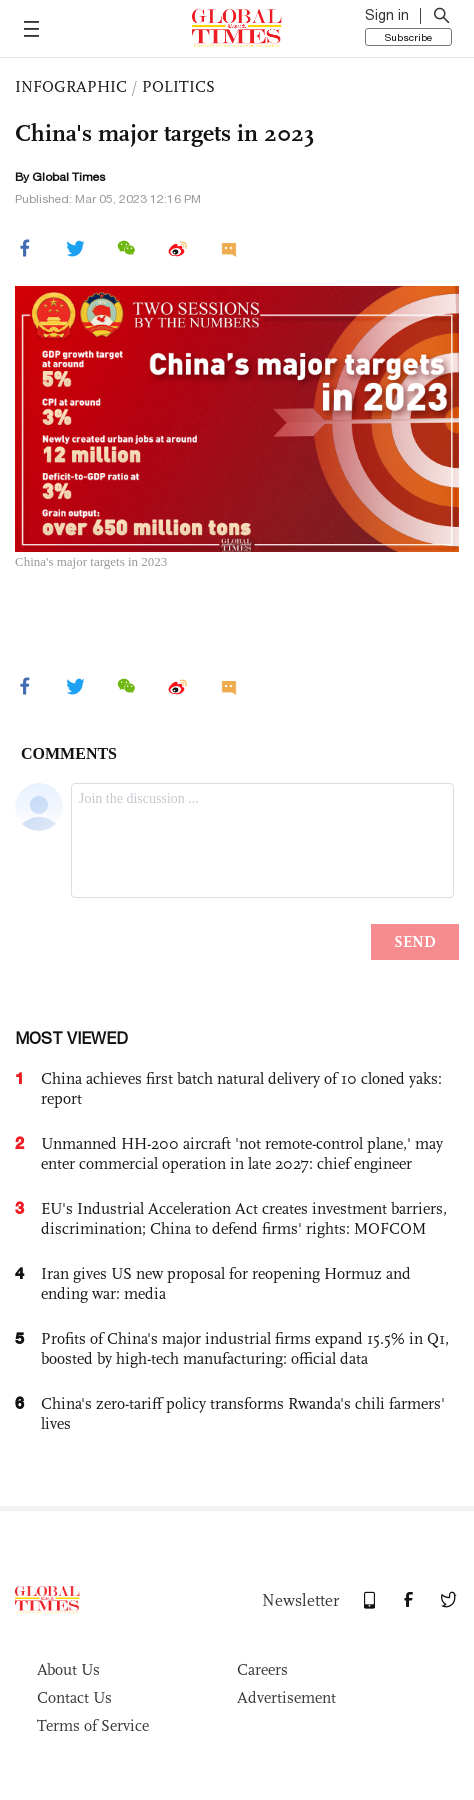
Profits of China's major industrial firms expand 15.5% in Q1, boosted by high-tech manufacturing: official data (245, 1348)
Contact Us (74, 1697)
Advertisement (286, 1697)
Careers (262, 1669)
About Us (68, 1669)
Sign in (387, 15)
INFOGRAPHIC (71, 86)
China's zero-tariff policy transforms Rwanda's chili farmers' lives (243, 1413)
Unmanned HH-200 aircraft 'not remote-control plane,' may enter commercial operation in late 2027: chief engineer (242, 1153)
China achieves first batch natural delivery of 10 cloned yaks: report (241, 1088)
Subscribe (408, 37)
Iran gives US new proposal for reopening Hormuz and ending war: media (226, 1283)
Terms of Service (93, 1725)
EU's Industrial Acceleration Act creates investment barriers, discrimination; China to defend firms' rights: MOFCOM (244, 1218)
